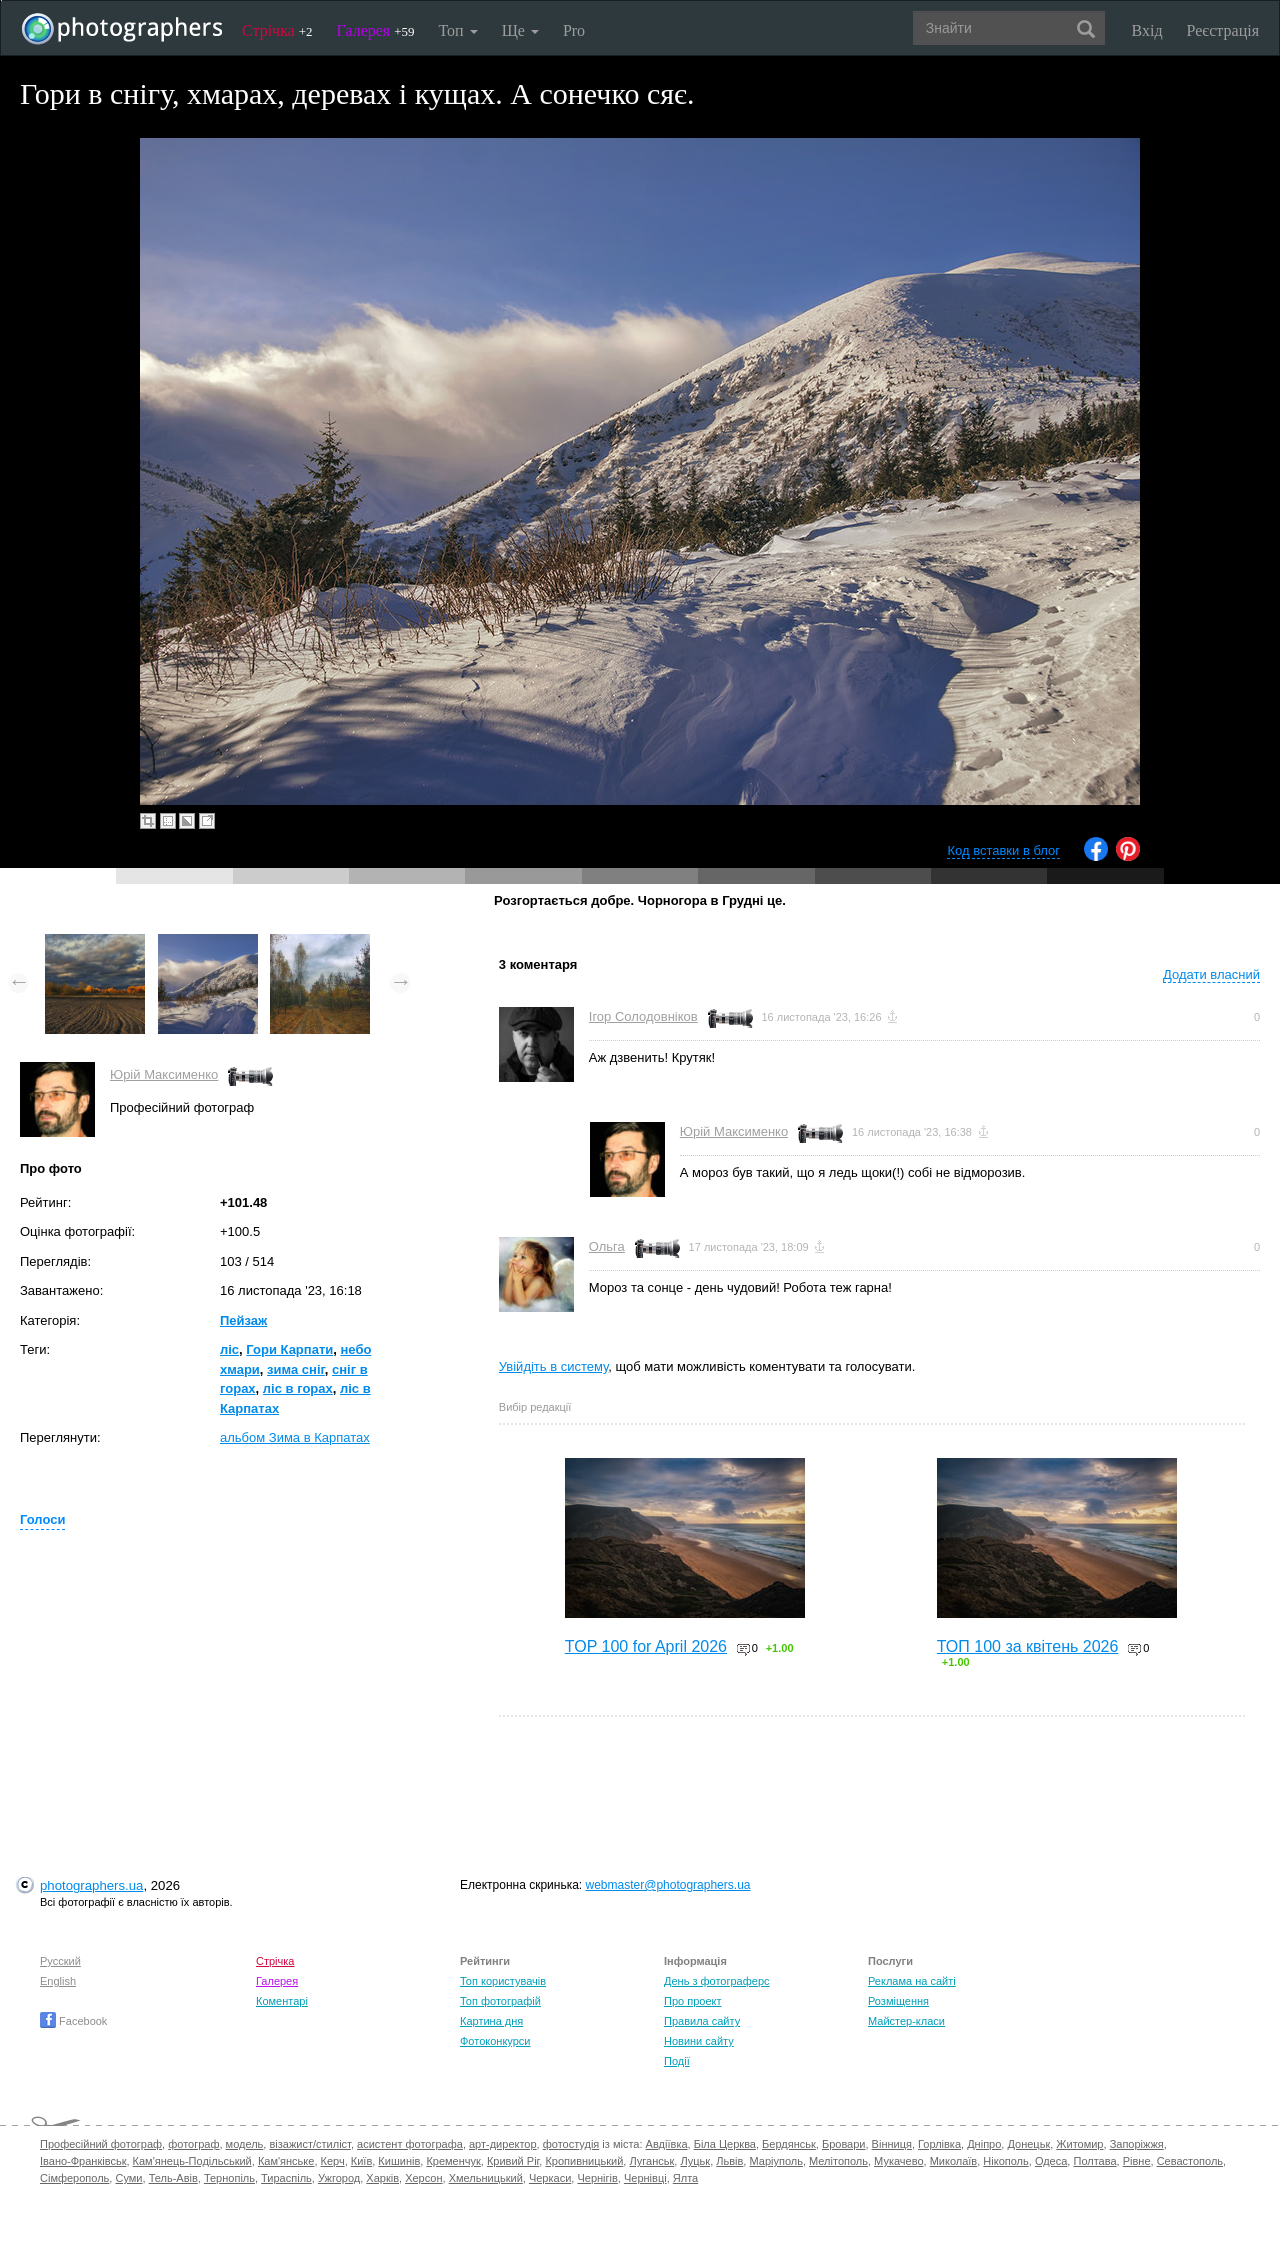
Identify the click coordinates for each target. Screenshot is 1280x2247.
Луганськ (651, 2161)
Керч (333, 2161)
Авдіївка (667, 2144)
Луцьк (695, 2161)
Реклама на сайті (912, 1981)
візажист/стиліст (309, 2144)
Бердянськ (789, 2144)
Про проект (692, 2001)
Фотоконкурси (495, 2041)
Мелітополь (838, 2161)
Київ (361, 2161)
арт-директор (503, 2144)
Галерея (376, 30)
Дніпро (984, 2144)
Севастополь (1190, 2161)
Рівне (1137, 2161)
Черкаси (550, 2178)
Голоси (42, 1519)
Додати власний (1211, 974)
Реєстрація (1223, 30)
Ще (520, 30)
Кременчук (453, 2161)
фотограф (193, 2144)
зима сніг (296, 1369)
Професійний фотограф (101, 2144)
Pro (574, 30)
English (58, 1981)
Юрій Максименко (164, 1074)
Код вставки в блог (1003, 850)
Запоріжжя (1137, 2144)
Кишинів (399, 2161)
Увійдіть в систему (554, 1366)
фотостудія (571, 2144)
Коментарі (282, 2001)
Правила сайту (702, 2021)
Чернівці (645, 2178)
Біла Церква (725, 2144)
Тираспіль (286, 2178)
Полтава (1094, 2161)
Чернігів (597, 2178)
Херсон (423, 2178)
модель (245, 2144)
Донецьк (1028, 2144)
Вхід (1147, 30)
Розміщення (898, 2001)
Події (677, 2061)
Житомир (1079, 2144)
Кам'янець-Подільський (192, 2161)
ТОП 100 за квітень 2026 (1028, 1646)
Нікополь (1005, 2161)
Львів (729, 2161)
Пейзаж (243, 1320)
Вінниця (892, 2144)
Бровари (844, 2144)
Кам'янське (286, 2161)
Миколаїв (954, 2161)
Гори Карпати (289, 1349)
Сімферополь (74, 2178)
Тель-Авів (173, 2178)
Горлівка (939, 2144)
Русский (60, 1961)
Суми (128, 2178)
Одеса (1051, 2161)
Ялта (685, 2178)
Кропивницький (584, 2161)
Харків (382, 2178)
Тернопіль (229, 2178)
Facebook (73, 2021)
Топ (457, 30)
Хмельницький (486, 2178)
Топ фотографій (500, 2001)
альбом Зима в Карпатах (295, 1437)
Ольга (607, 1246)
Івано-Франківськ (83, 2161)
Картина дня (491, 2021)
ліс (229, 1349)
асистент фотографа (410, 2144)
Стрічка (277, 30)
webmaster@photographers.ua (668, 1885)
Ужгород (339, 2178)
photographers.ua (91, 1885)
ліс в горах (298, 1388)
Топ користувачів (503, 1981)
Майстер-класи (906, 2021)
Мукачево (898, 2161)
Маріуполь (775, 2161)
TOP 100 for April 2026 (646, 1646)
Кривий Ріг (513, 2161)
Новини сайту (699, 2041)
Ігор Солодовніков (643, 1016)
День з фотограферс (717, 1981)
